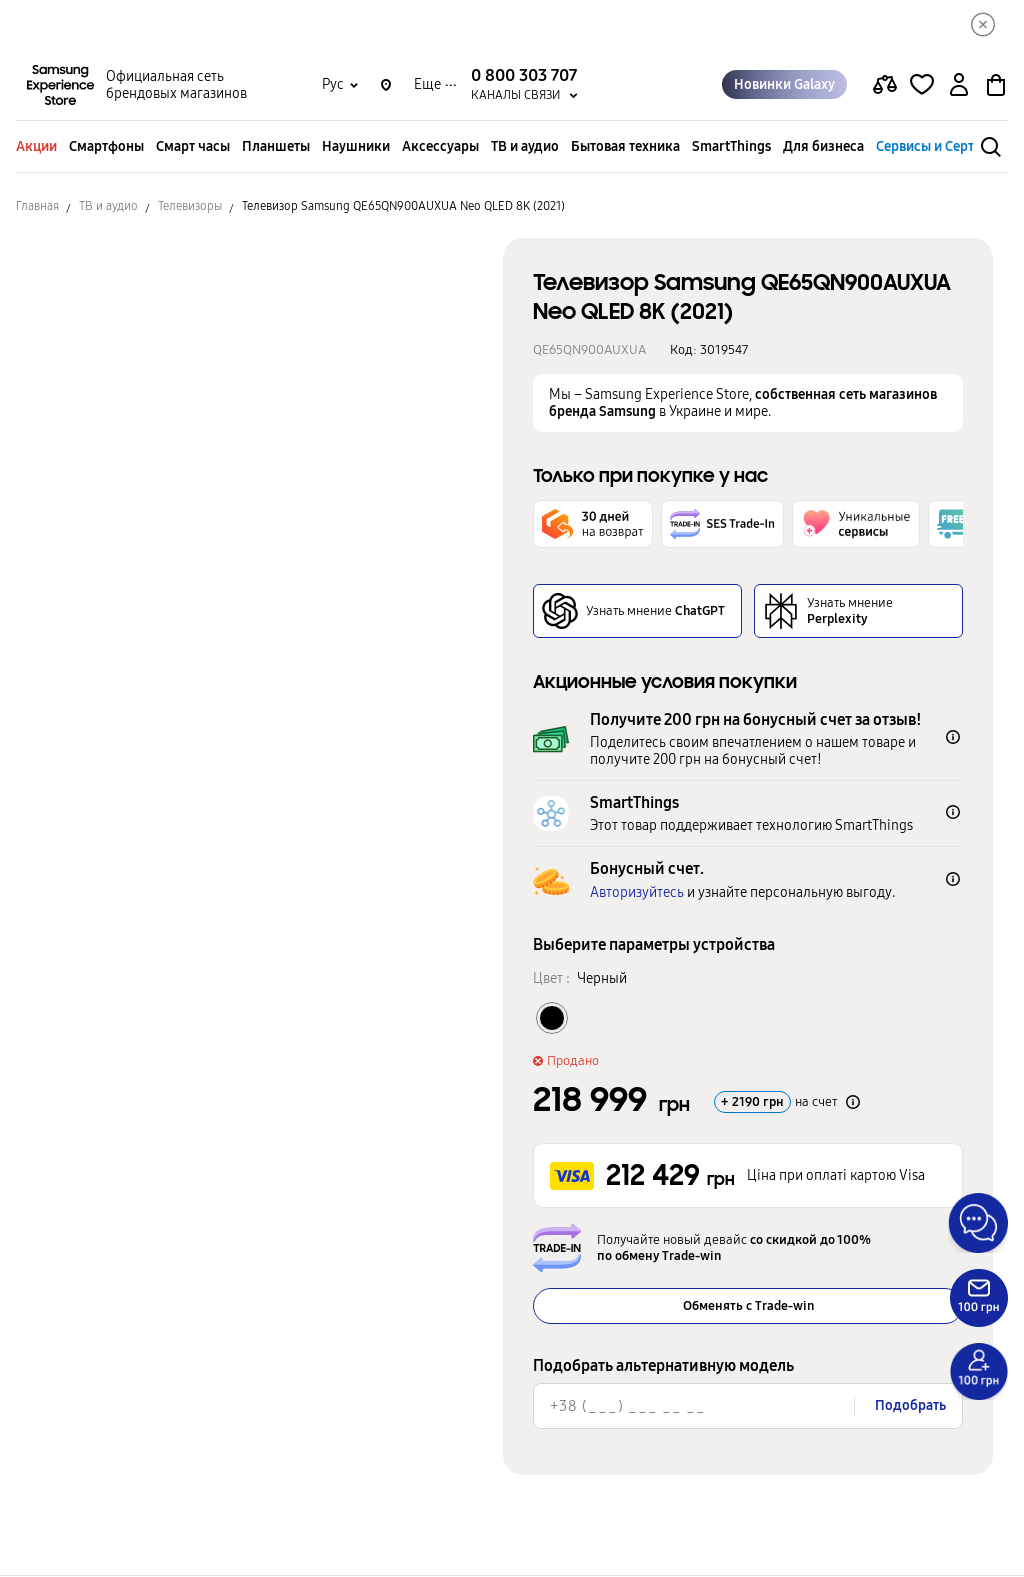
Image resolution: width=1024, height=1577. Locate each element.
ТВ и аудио (525, 147)
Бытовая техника (625, 147)
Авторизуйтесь (637, 893)
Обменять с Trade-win (748, 1307)
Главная (37, 207)
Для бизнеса (823, 147)
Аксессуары (440, 147)
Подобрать (910, 1406)
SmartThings (731, 147)
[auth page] (959, 86)
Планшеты (276, 147)
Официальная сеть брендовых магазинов (176, 86)
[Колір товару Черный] (552, 1019)
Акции (36, 147)
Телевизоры (190, 207)
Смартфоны (106, 147)
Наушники (356, 147)
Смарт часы (193, 147)
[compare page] (885, 86)
